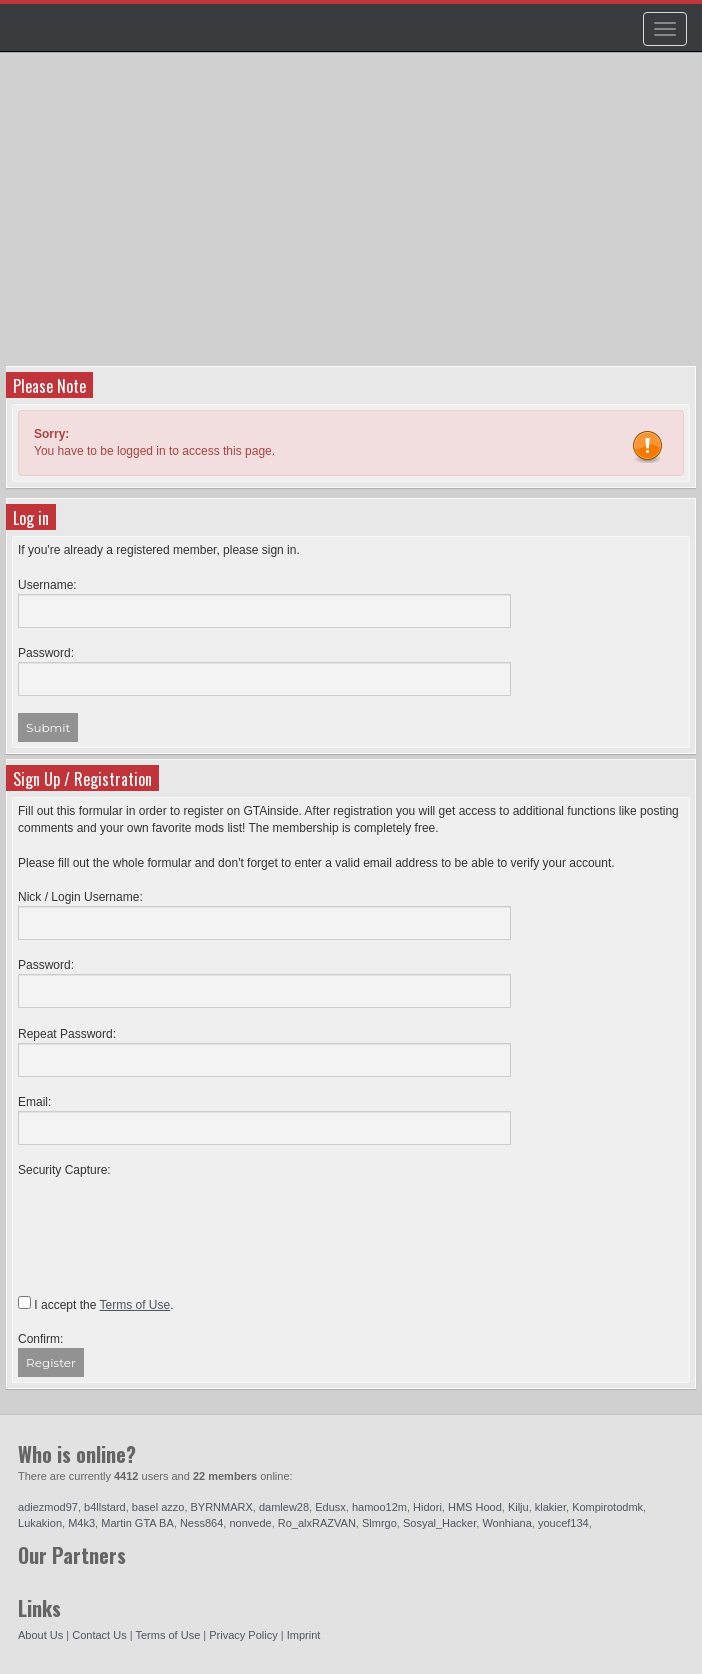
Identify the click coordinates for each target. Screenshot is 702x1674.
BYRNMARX (222, 1507)
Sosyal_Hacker (439, 1523)
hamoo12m (379, 1507)
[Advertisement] (353, 216)
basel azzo (158, 1507)
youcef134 (563, 1523)
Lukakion (40, 1523)
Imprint (304, 1635)
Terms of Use (167, 1635)
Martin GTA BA (137, 1523)
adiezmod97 (48, 1507)
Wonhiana (506, 1523)
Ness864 (201, 1523)
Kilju (518, 1507)
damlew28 (284, 1507)
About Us (40, 1635)
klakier (550, 1507)
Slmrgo (379, 1523)
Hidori (427, 1507)
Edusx (330, 1507)
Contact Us (99, 1635)
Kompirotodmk (607, 1507)
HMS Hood (475, 1507)
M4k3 (81, 1523)
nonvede (250, 1523)
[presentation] (170, 1218)
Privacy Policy (243, 1635)
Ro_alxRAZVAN (317, 1523)
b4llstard (105, 1507)
